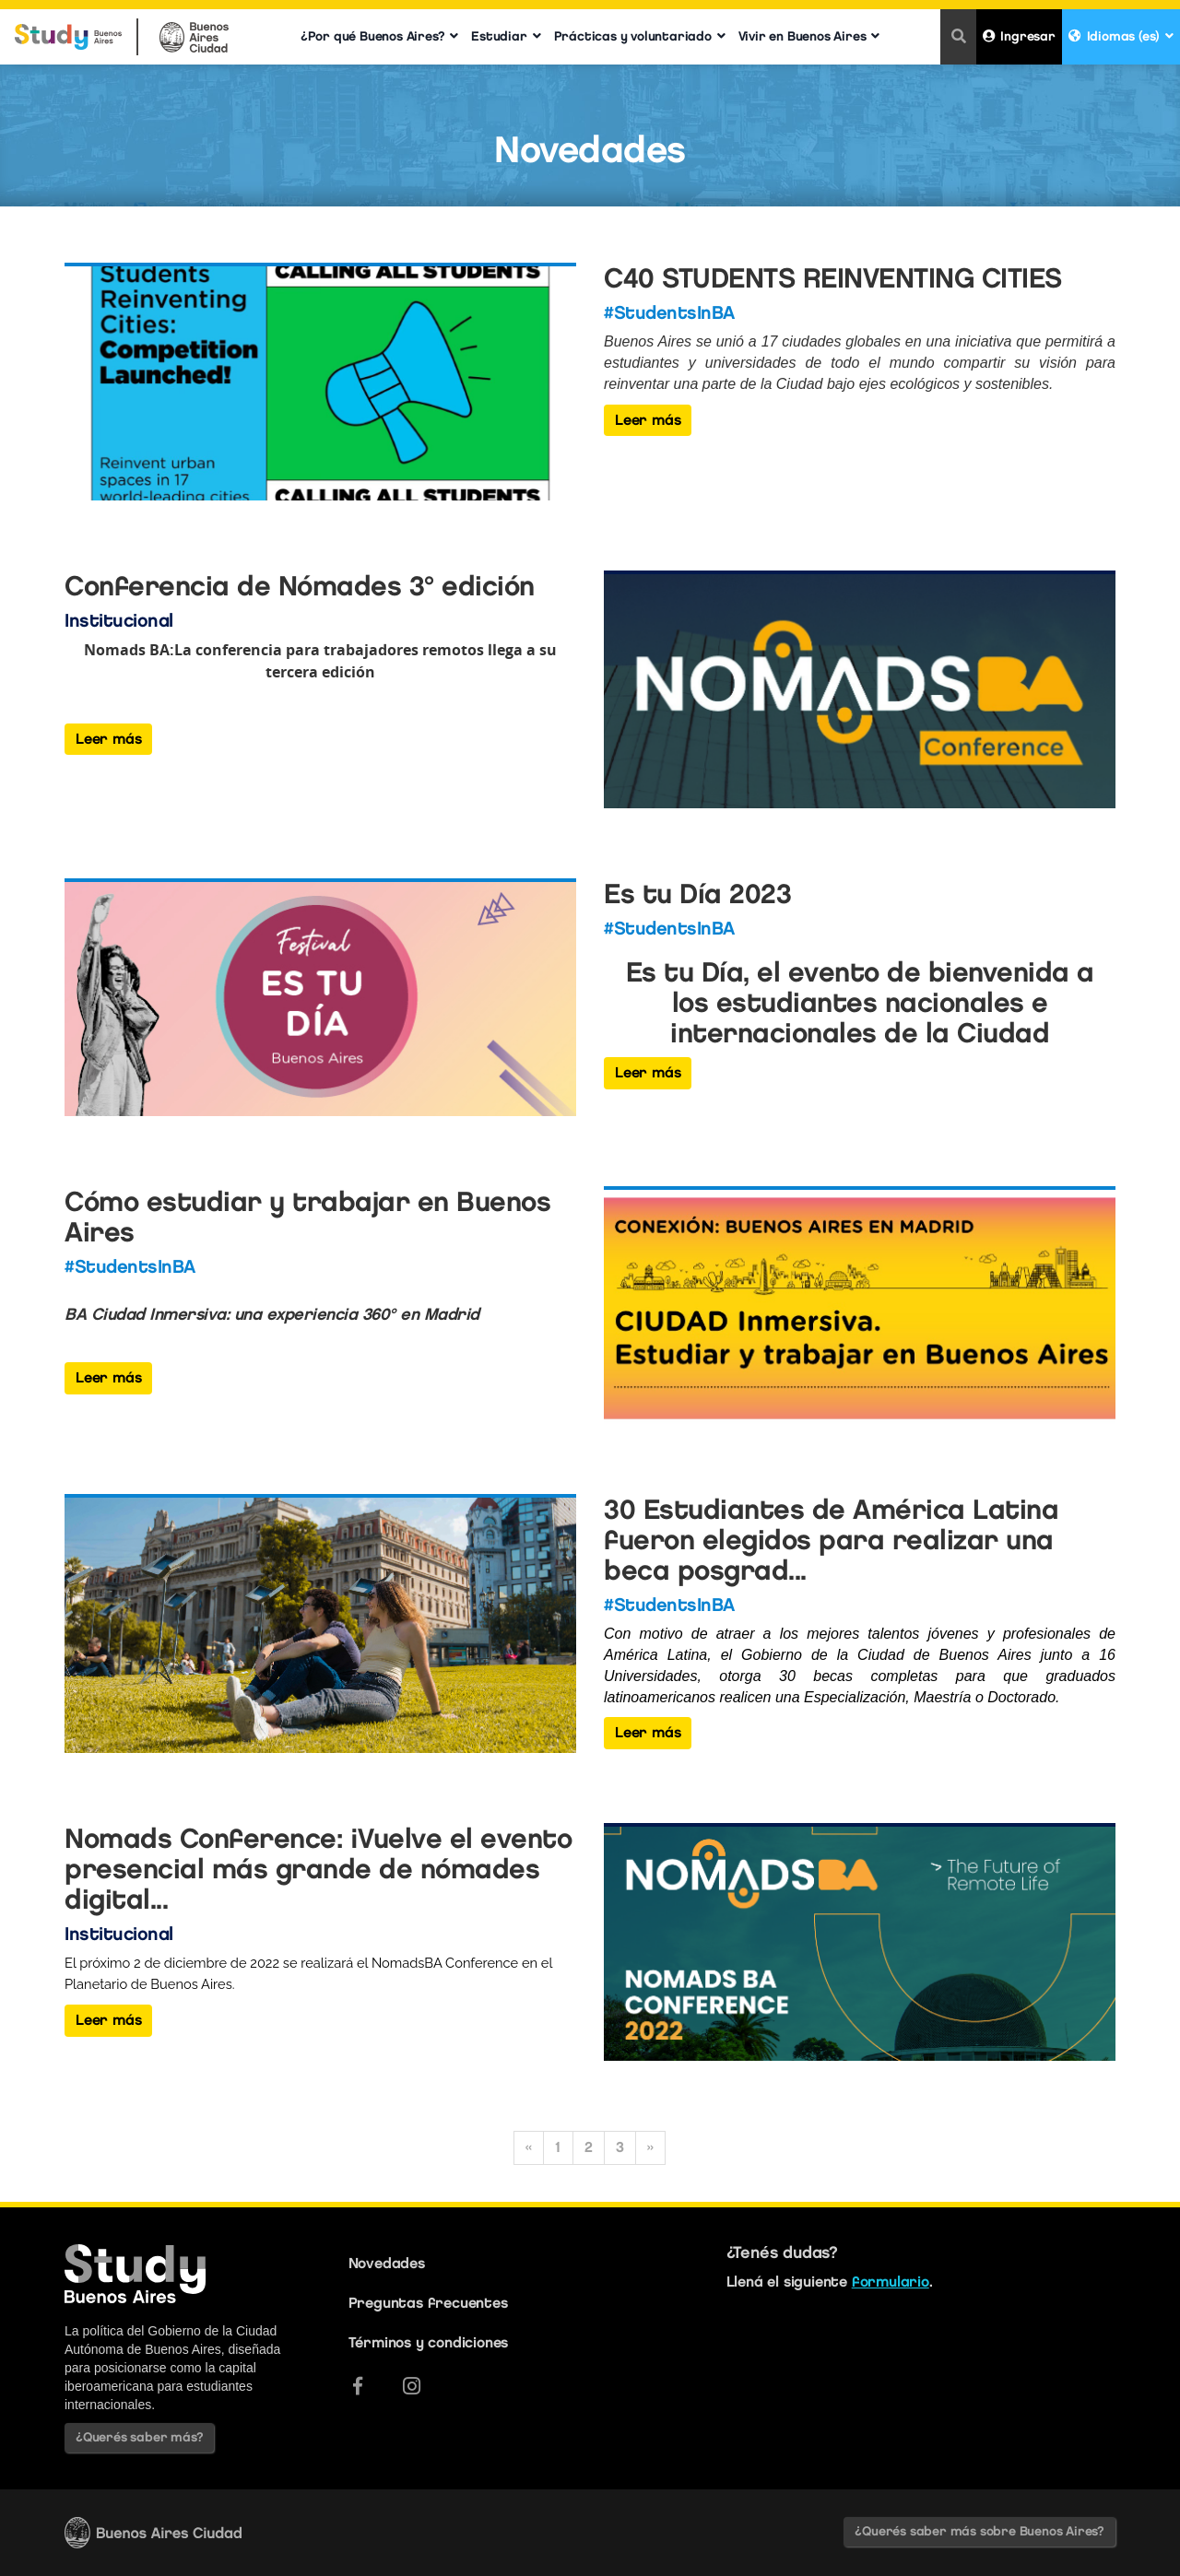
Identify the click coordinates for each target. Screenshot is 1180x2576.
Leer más (647, 420)
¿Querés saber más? (139, 2437)
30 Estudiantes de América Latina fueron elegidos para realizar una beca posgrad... (831, 1539)
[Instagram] (412, 2386)
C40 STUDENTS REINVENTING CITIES (833, 278)
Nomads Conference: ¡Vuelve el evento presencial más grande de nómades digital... (318, 1868)
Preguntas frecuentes (428, 2302)
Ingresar (1019, 36)
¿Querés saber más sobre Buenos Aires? (979, 2531)
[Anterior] (528, 2148)
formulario (890, 2281)
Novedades (386, 2263)
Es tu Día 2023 (697, 893)
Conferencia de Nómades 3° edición (300, 586)
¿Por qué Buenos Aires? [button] (379, 36)
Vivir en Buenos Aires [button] (809, 36)
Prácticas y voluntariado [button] (640, 36)
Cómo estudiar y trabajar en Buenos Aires (307, 1216)
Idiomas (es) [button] (1121, 36)
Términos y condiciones (428, 2342)
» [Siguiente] (650, 2147)
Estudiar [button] (505, 36)
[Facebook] (358, 2386)
